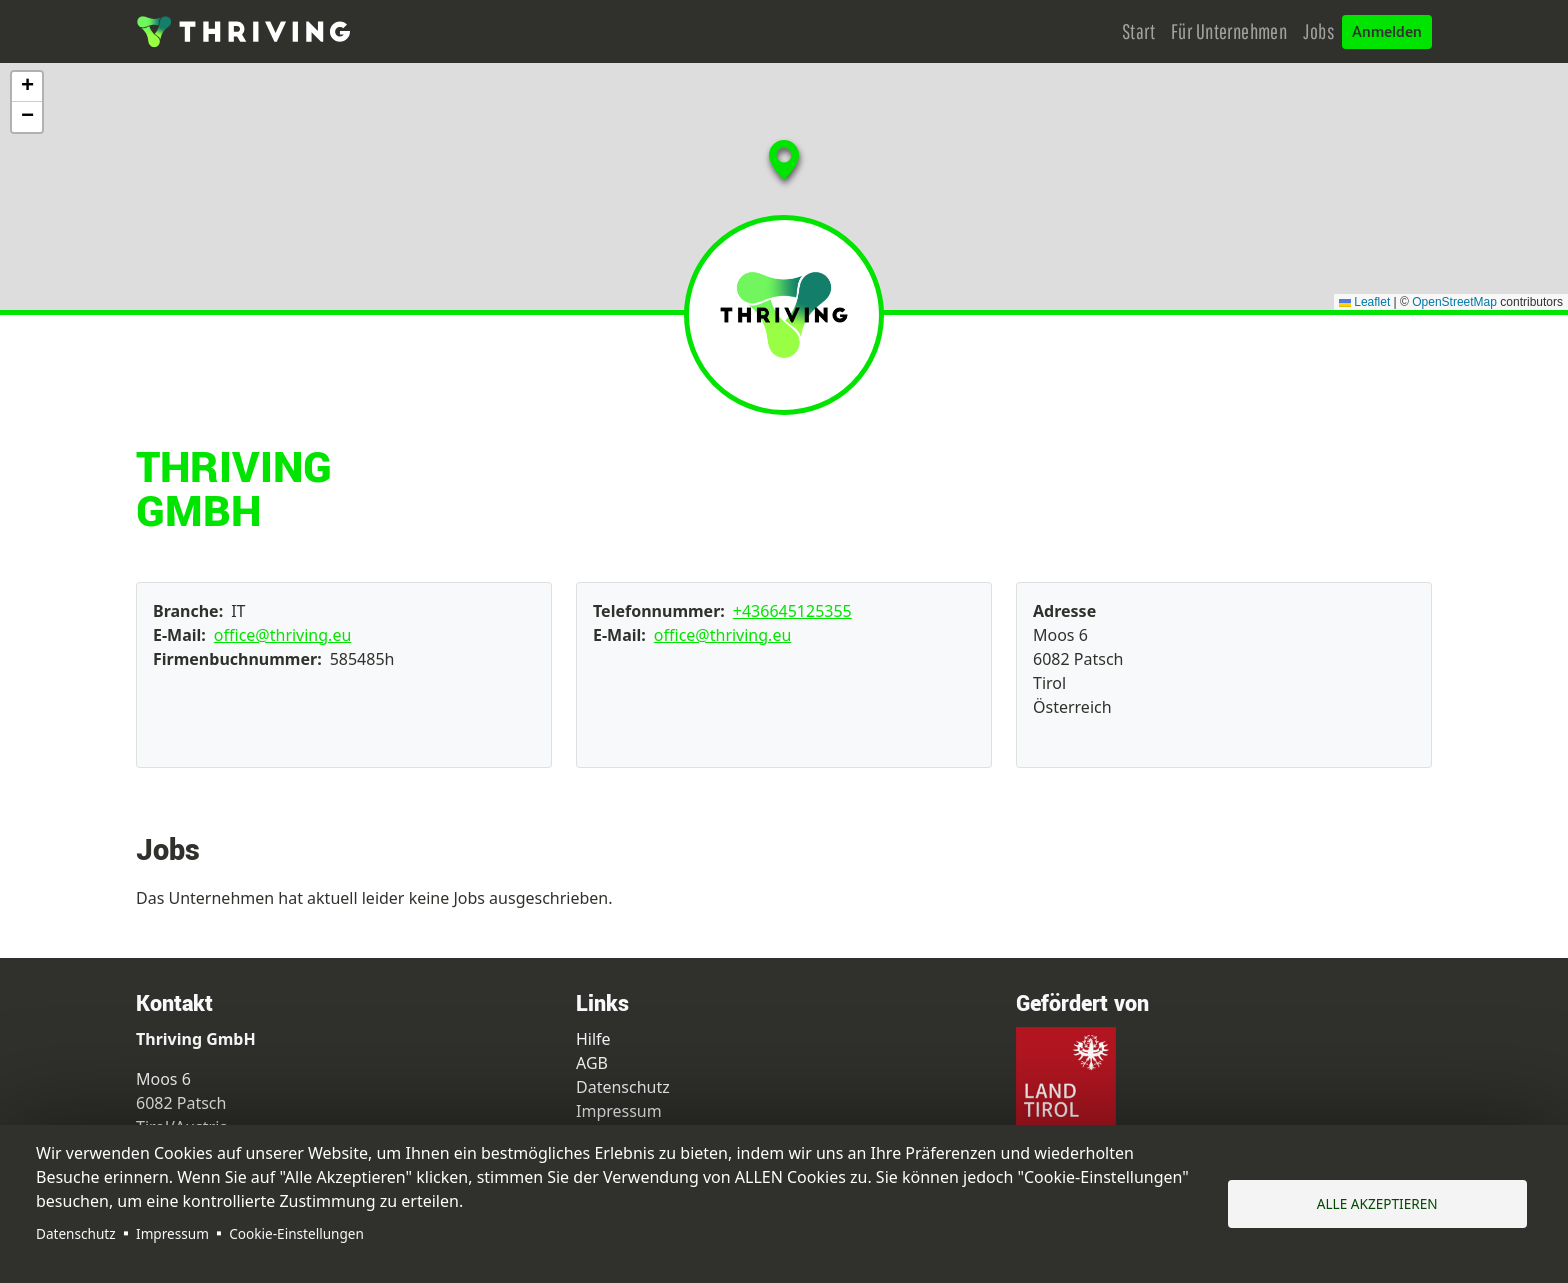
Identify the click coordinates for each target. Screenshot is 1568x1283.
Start (1138, 31)
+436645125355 (792, 611)
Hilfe (593, 1039)
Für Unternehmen (1229, 31)
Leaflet (1364, 302)
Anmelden (1387, 32)
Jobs (1318, 31)
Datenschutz (76, 1233)
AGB (592, 1063)
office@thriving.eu (283, 635)
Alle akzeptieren (1377, 1203)
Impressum (172, 1233)
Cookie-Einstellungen (296, 1233)
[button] (794, 194)
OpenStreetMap (1454, 302)
